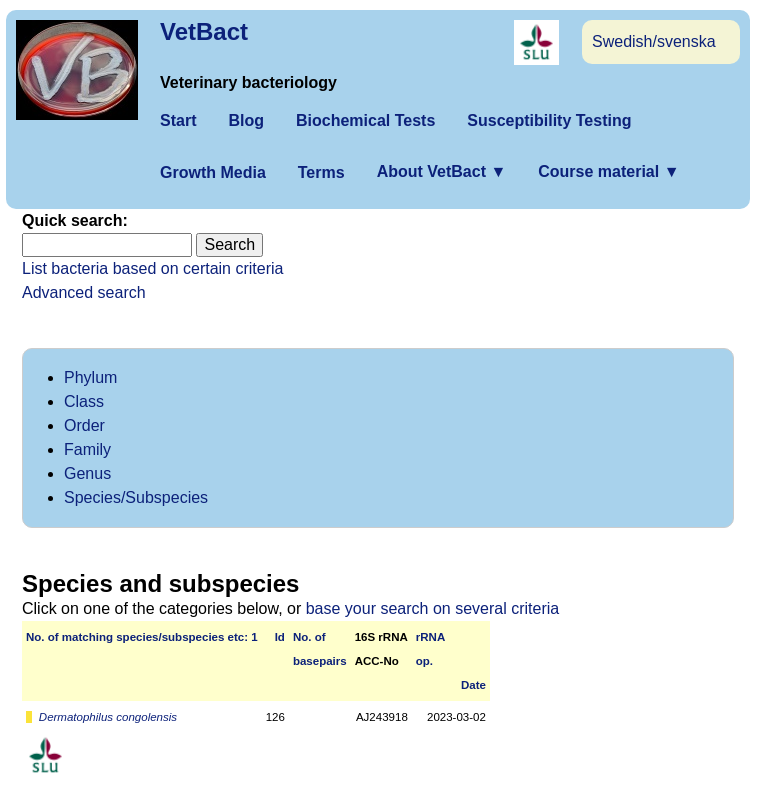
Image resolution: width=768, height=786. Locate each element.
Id (280, 637)
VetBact (204, 31)
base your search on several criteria (432, 608)
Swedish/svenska (654, 41)
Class (84, 401)
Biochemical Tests (365, 120)
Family (87, 449)
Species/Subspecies (136, 497)
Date (473, 685)
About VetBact (442, 171)
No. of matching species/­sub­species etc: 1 (142, 637)
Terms (321, 172)
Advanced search (84, 292)
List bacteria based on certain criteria (152, 268)
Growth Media (213, 172)
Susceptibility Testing (549, 120)
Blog (246, 120)
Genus (87, 473)
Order (84, 425)
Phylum (90, 377)
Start (178, 120)
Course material (608, 171)
